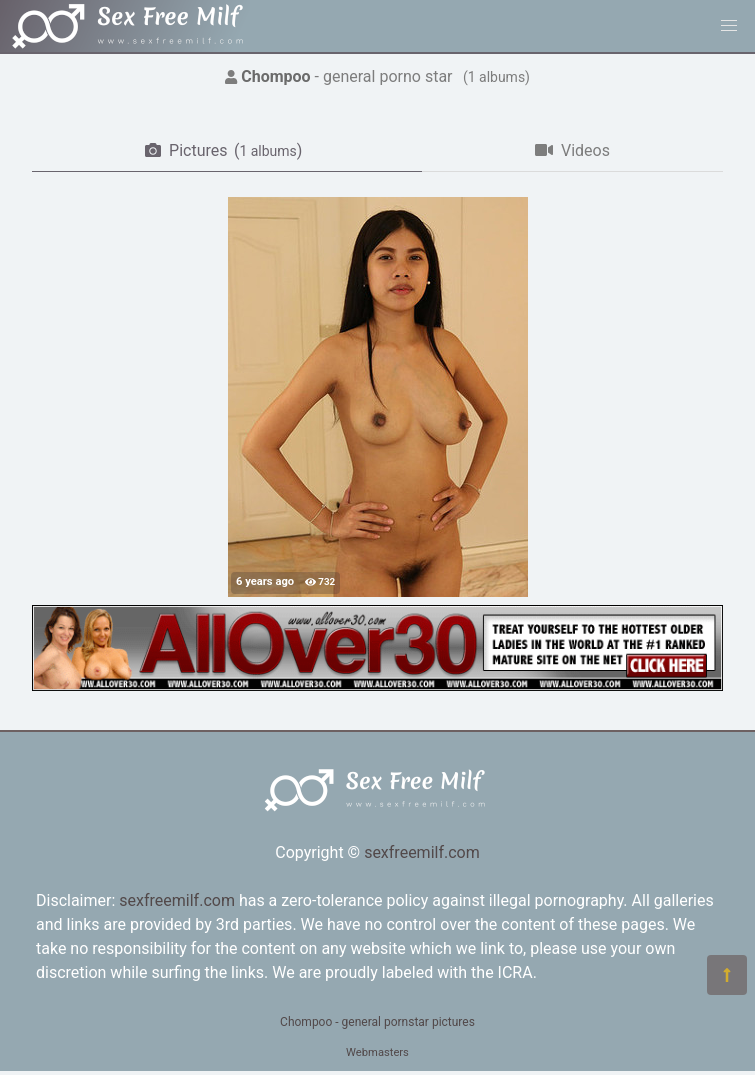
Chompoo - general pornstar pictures (377, 1022)
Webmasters (377, 1052)
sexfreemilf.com (422, 852)
